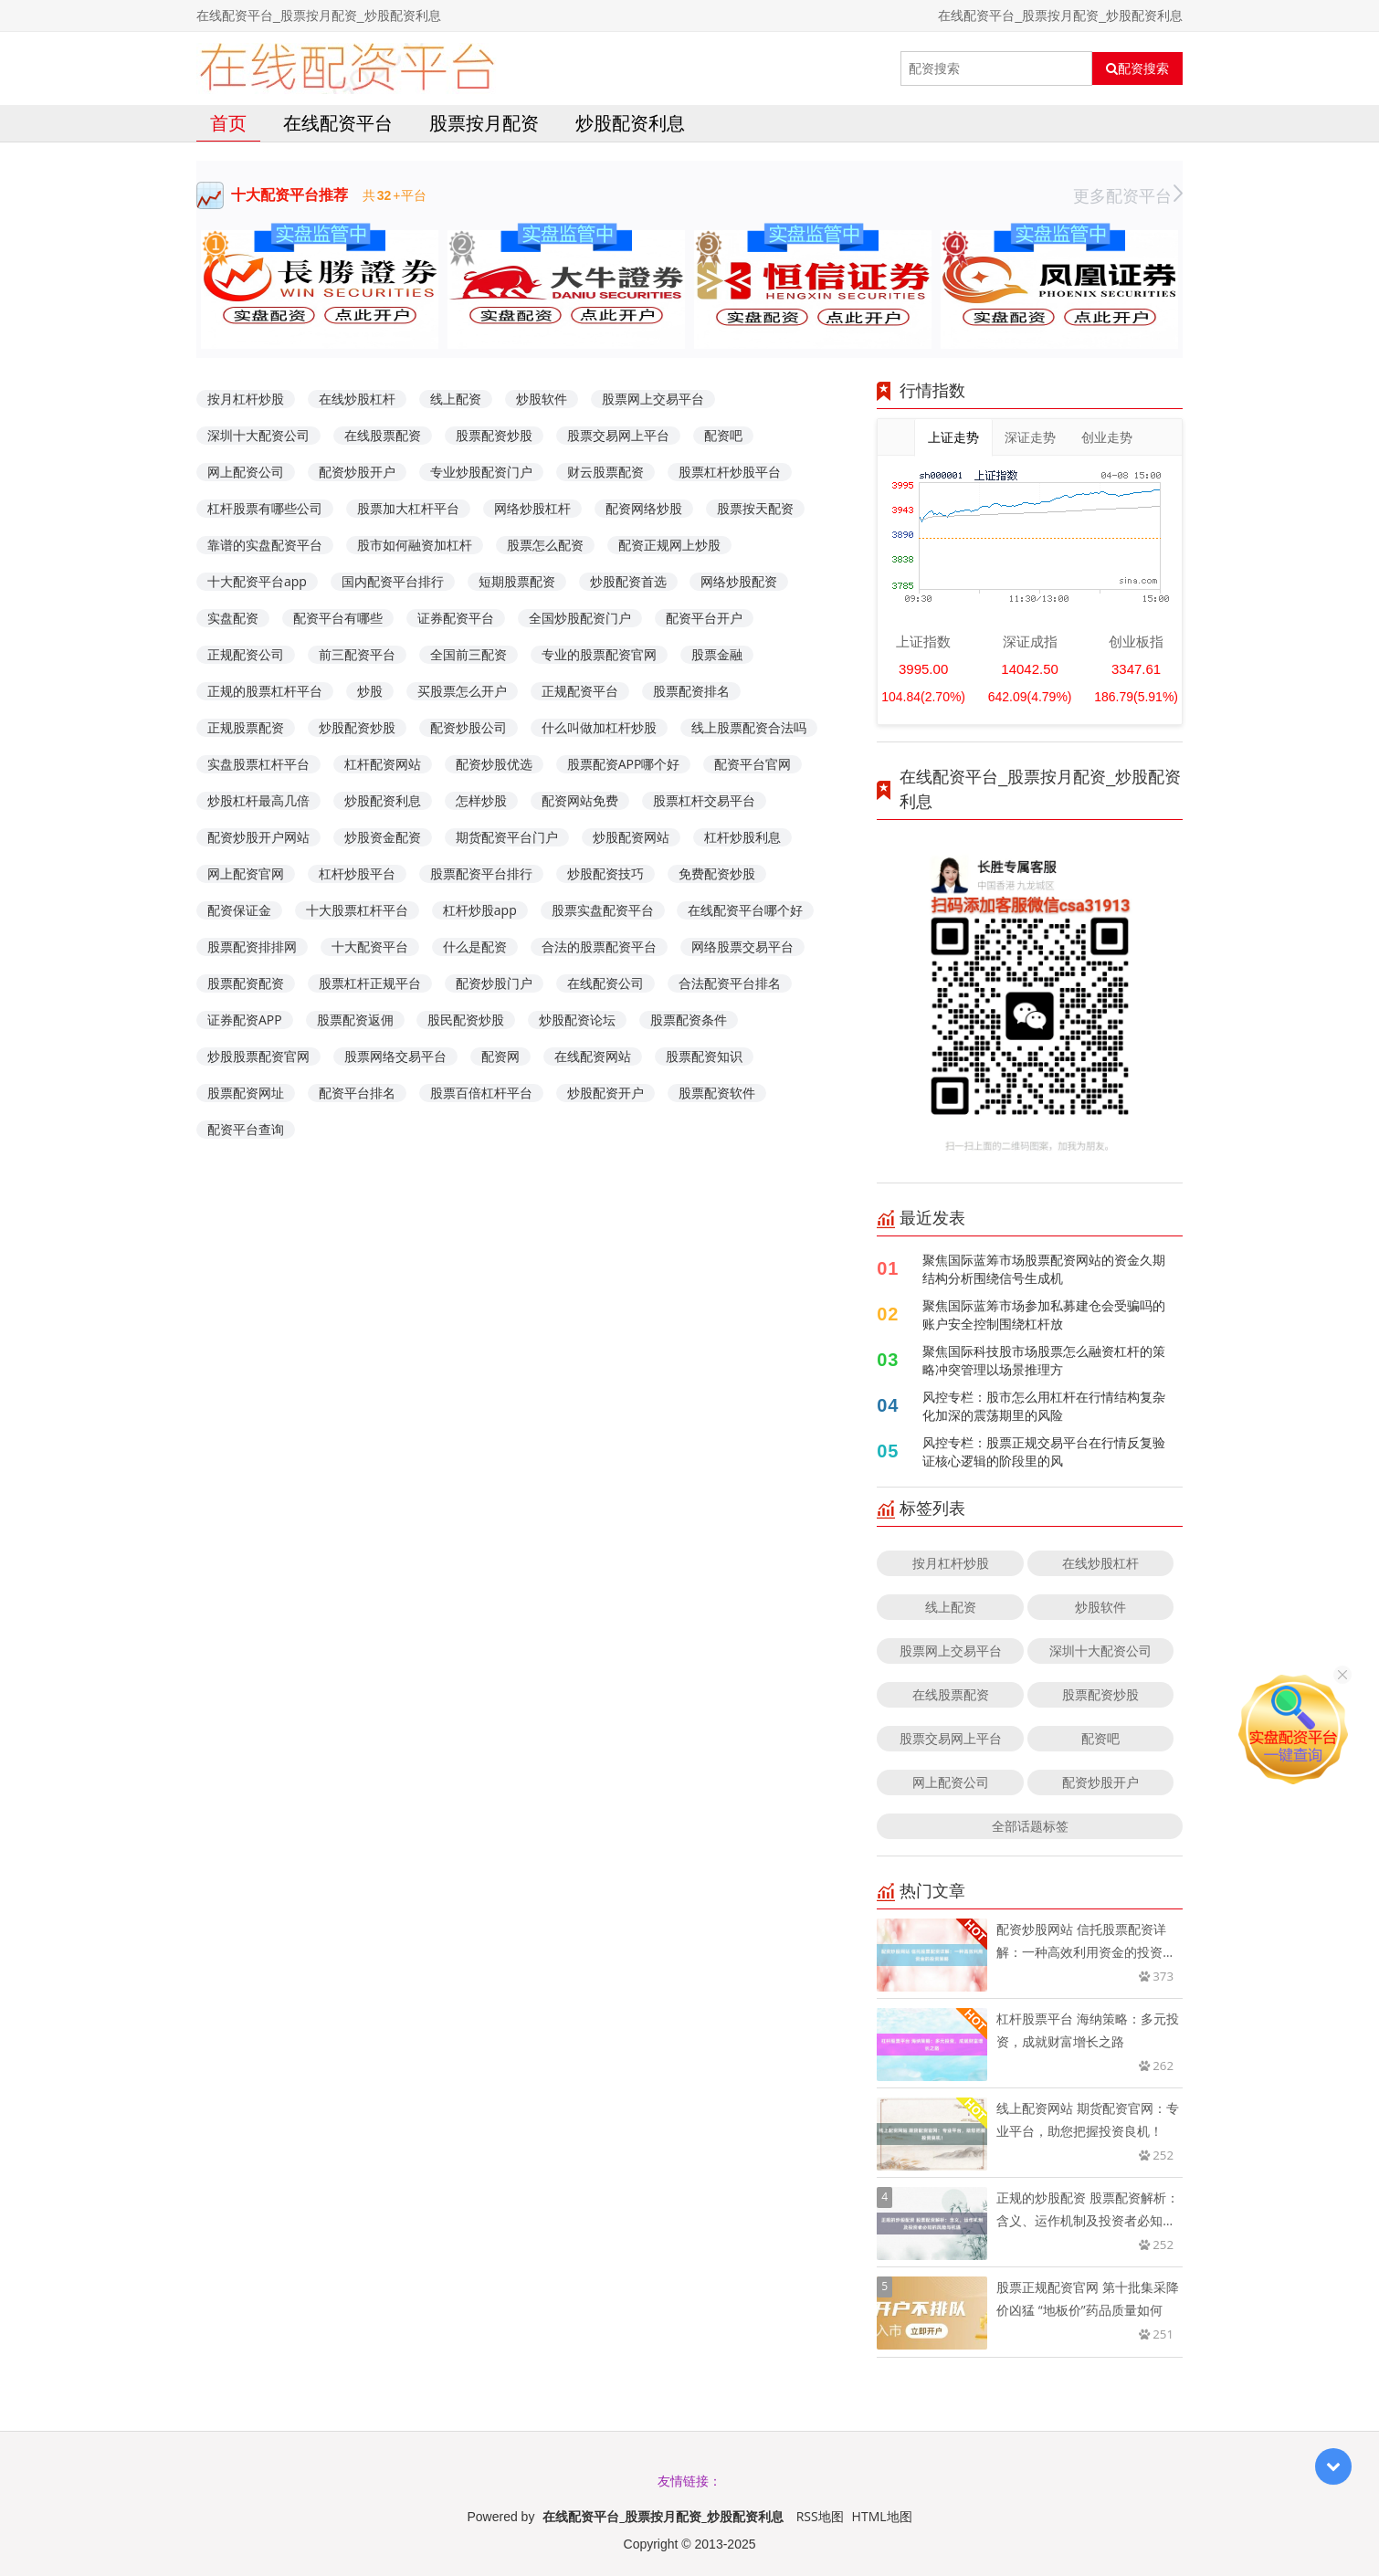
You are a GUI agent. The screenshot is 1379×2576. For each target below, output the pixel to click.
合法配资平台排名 (730, 983)
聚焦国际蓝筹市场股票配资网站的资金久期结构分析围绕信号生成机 (1043, 1269)
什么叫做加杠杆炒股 (599, 727)
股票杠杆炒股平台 (730, 471)
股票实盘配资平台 (603, 910)
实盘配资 (232, 617)
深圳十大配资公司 (258, 435)
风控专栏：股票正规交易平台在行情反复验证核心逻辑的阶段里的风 (1043, 1451)
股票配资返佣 (355, 1019)
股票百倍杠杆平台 (481, 1092)
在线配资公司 (605, 983)
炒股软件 (541, 398)
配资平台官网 (752, 764)
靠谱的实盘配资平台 (264, 544)
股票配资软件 (717, 1092)
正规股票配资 (245, 727)
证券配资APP (244, 1019)
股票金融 (716, 654)
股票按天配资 (755, 508)
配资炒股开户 (357, 471)
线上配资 (455, 398)
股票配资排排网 (252, 946)
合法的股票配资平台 (599, 946)
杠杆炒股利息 (742, 837)
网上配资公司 (245, 471)
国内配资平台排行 (393, 581)
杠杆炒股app (480, 910)
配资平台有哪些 (338, 617)
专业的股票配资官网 (599, 654)
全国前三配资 (468, 654)
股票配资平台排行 (481, 873)
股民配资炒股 (465, 1019)
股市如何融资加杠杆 (414, 544)
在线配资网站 (592, 1056)
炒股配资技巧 (605, 873)
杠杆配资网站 (382, 764)
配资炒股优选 (494, 764)
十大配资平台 (370, 946)
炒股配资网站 (631, 837)
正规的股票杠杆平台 (264, 690)
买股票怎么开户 (462, 690)
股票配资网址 (245, 1092)
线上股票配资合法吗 (748, 727)
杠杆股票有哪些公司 (264, 508)
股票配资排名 (691, 690)
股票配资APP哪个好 (623, 764)
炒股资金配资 (382, 837)
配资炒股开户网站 (258, 837)
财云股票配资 (605, 471)
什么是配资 (475, 946)
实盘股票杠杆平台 (258, 764)
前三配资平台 (357, 654)
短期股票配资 (517, 581)
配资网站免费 (580, 800)
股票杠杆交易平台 (704, 800)
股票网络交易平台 (395, 1056)
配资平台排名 (357, 1092)
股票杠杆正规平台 (370, 983)
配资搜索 (1137, 68)
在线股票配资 (382, 435)
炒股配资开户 (605, 1092)
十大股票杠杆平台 (357, 910)
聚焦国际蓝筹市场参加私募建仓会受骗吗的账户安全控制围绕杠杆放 (1043, 1314)
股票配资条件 (688, 1019)
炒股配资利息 (630, 122)
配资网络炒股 (643, 508)
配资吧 (723, 435)
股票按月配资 (484, 122)
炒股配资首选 (628, 581)
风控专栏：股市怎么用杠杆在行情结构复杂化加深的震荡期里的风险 (1043, 1406)
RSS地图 (820, 2516)
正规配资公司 (245, 654)
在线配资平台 (338, 122)
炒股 (370, 690)
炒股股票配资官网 (258, 1056)
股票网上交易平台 (653, 398)
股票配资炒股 (494, 435)
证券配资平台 (455, 617)
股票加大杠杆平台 (408, 508)
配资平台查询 (245, 1129)
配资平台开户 (704, 617)
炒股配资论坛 (577, 1019)
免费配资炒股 (717, 873)
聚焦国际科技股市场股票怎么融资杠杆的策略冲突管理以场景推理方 (1043, 1360)
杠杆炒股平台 (357, 873)
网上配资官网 (245, 873)
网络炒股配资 (738, 581)
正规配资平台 (580, 690)
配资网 (500, 1056)
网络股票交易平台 (742, 946)
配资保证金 (239, 910)
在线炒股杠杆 (357, 398)
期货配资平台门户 (507, 837)
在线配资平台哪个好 (745, 910)
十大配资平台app (257, 581)
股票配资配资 (245, 983)
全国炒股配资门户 (580, 617)
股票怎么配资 (545, 544)
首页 (228, 122)
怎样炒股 (481, 800)
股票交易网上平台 (618, 435)
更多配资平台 (1128, 195)
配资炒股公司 (468, 727)
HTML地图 (882, 2516)
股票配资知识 (704, 1056)
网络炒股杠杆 (532, 508)
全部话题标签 (1030, 1826)
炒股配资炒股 (357, 727)
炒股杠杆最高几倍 (258, 800)
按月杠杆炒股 (245, 398)
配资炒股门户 (494, 983)
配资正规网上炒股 (669, 544)
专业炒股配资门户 (481, 471)
